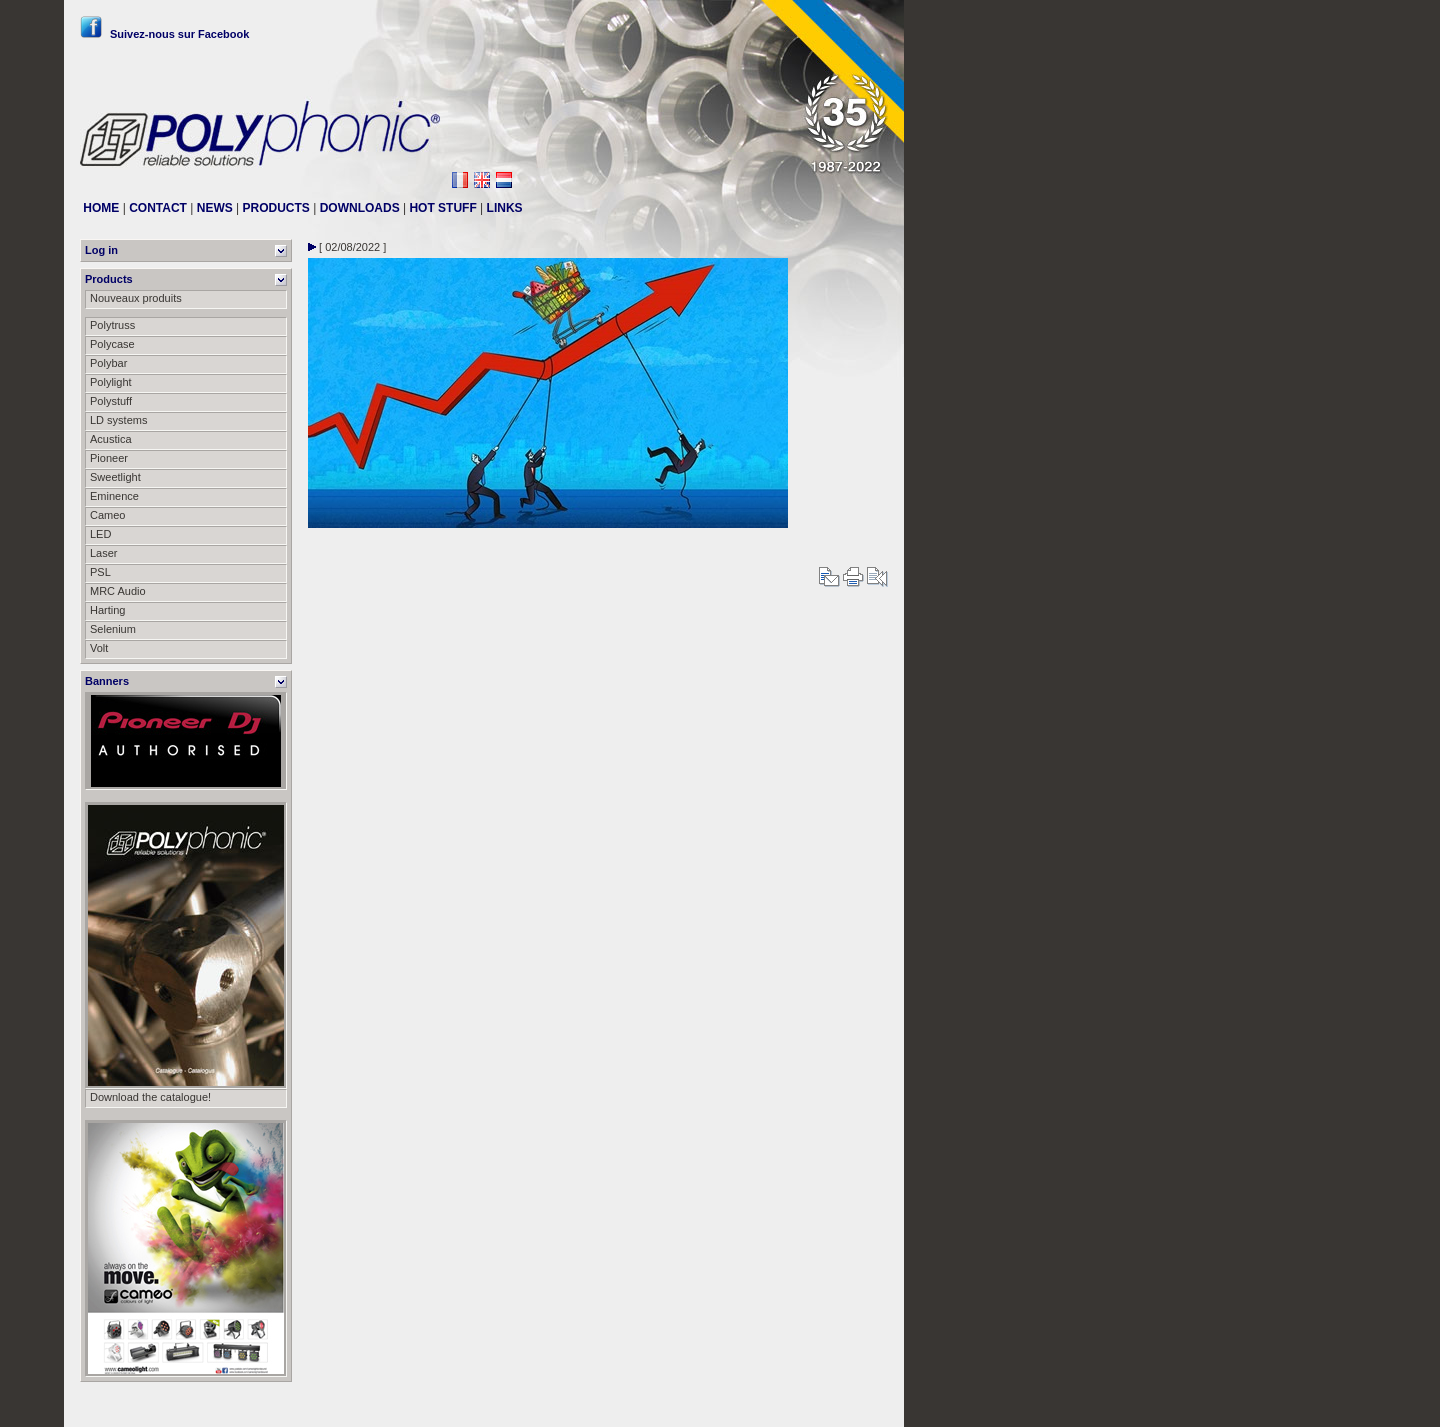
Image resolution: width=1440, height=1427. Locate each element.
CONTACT (158, 208)
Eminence (114, 496)
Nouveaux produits (136, 298)
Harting (107, 610)
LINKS (505, 208)
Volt (99, 648)
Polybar (108, 363)
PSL (100, 572)
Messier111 (859, 1404)
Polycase (112, 344)
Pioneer (109, 458)
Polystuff (111, 401)
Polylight (111, 382)
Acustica (111, 439)
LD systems (118, 420)
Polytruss (112, 325)
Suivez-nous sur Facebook (164, 34)
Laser (104, 553)
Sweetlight (115, 477)
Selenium (113, 629)
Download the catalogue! (150, 1097)
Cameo (107, 515)
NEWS (215, 208)
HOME (101, 208)
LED (100, 534)
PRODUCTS (276, 208)
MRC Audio (118, 591)
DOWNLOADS (360, 208)
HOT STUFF (442, 208)
